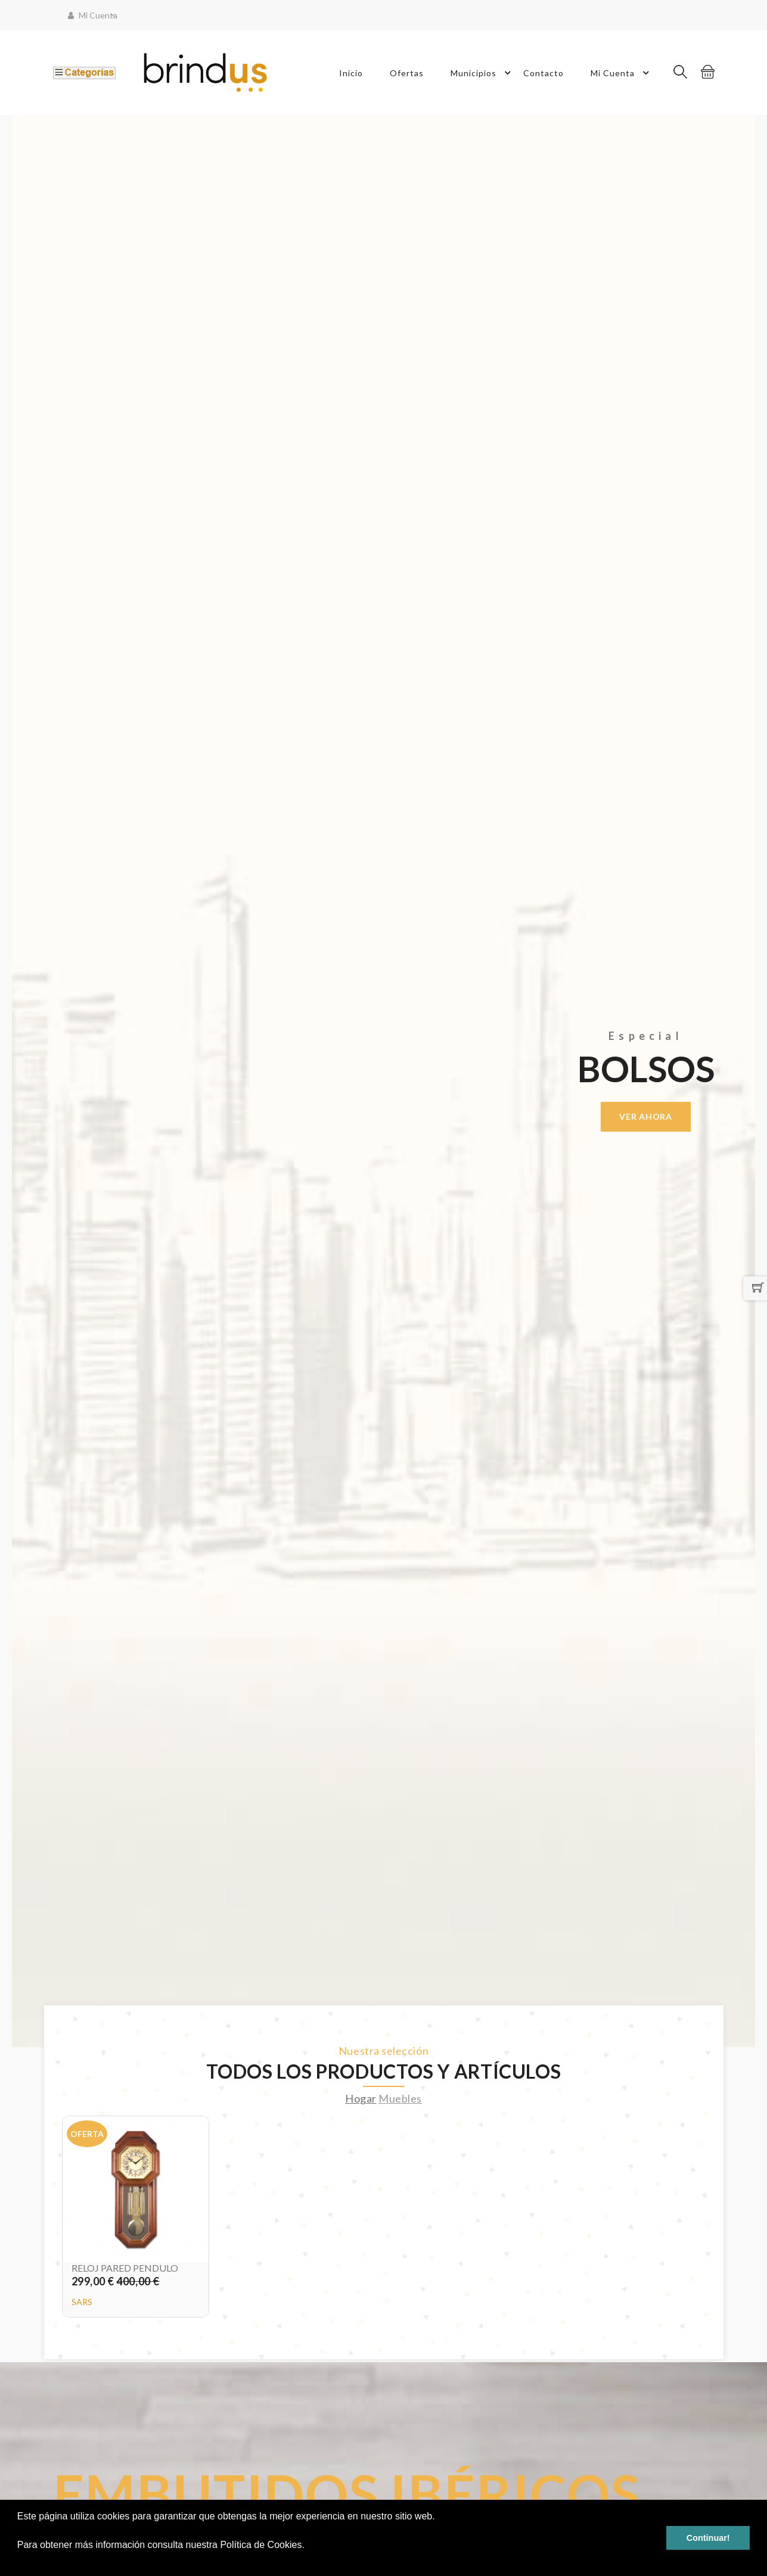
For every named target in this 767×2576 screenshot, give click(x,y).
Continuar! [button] (708, 2538)
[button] (19, 2560)
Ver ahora (645, 1116)
